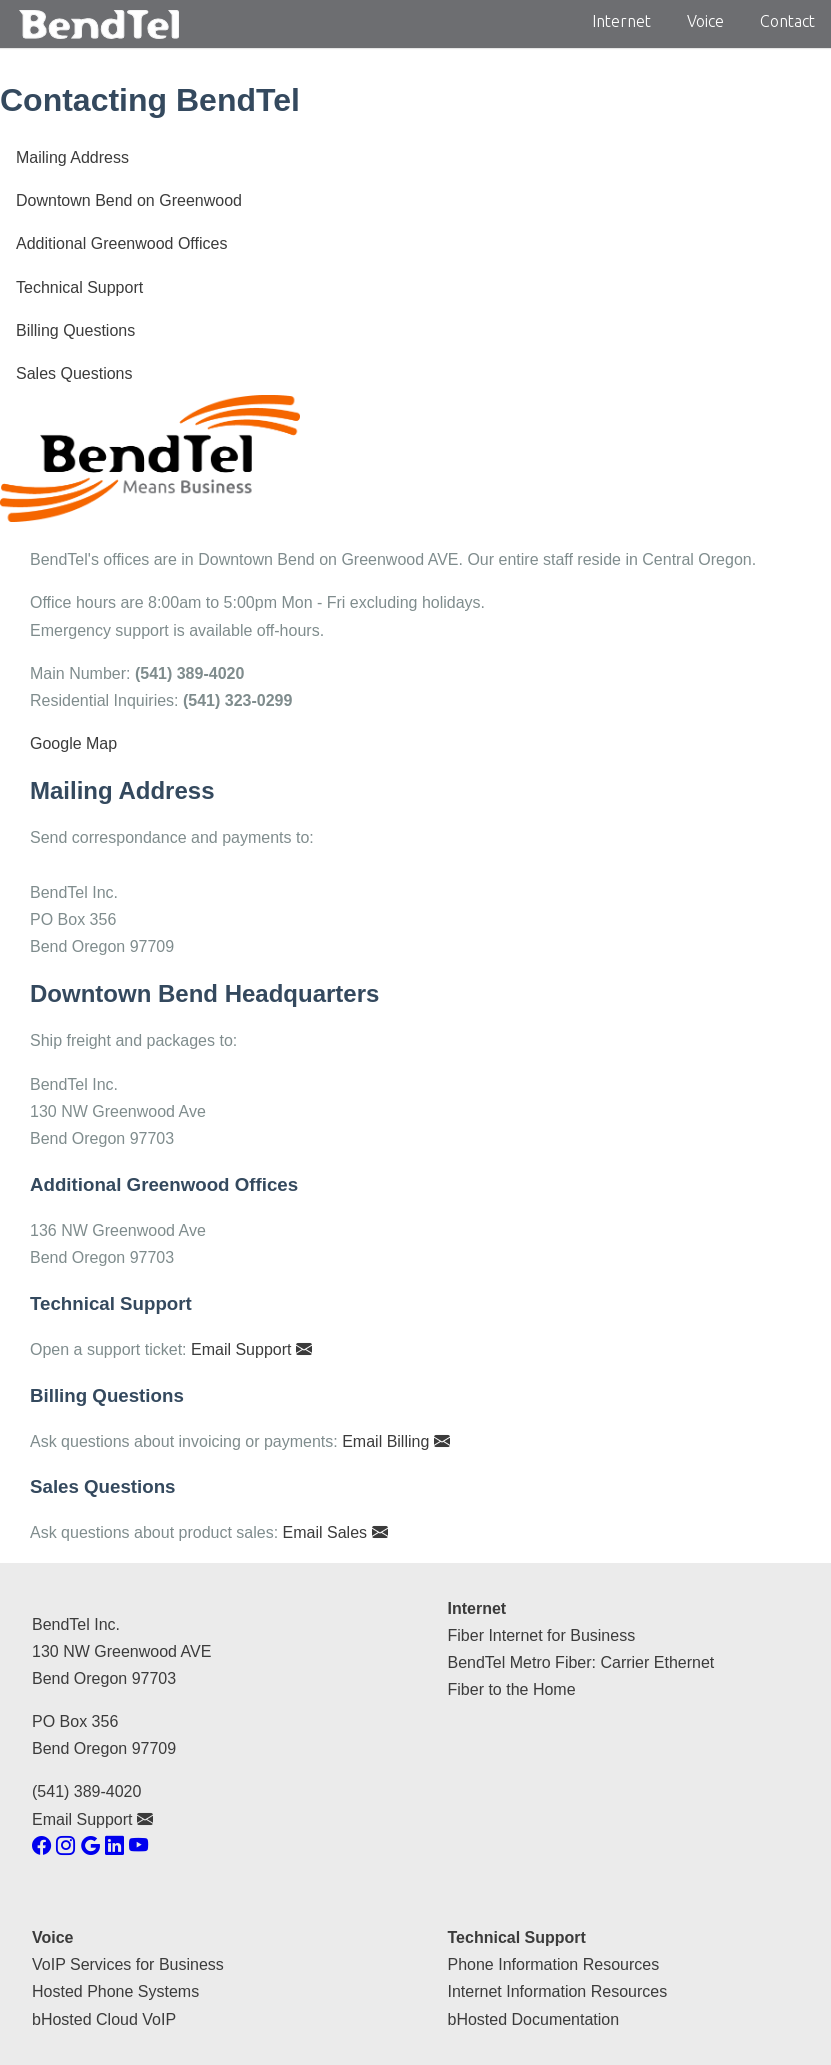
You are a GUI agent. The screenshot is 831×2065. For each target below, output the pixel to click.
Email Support (251, 1349)
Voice (705, 21)
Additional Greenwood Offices (121, 243)
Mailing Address (72, 157)
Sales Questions (74, 373)
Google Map (73, 743)
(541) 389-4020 (86, 1791)
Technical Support (79, 287)
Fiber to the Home (512, 1689)
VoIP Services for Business (128, 1964)
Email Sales (335, 1532)
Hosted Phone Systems (115, 1991)
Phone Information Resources (554, 1964)
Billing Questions (75, 330)
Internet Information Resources (558, 1991)
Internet (621, 21)
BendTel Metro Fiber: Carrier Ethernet (581, 1662)
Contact (787, 21)
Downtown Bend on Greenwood (129, 200)
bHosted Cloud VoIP (104, 2019)
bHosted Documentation (534, 2019)
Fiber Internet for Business (542, 1635)
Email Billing (396, 1441)
